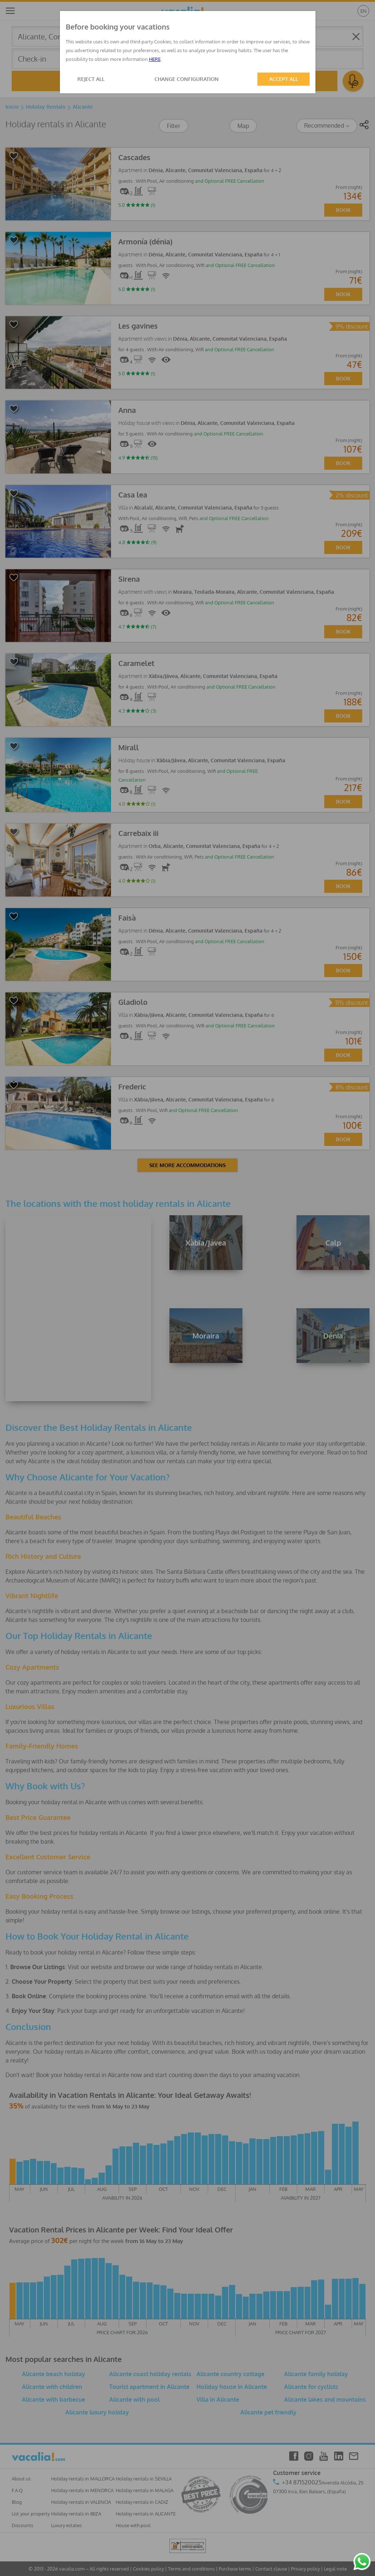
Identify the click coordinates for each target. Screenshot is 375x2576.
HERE (155, 59)
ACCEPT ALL (283, 79)
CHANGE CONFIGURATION (186, 79)
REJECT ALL (90, 79)
